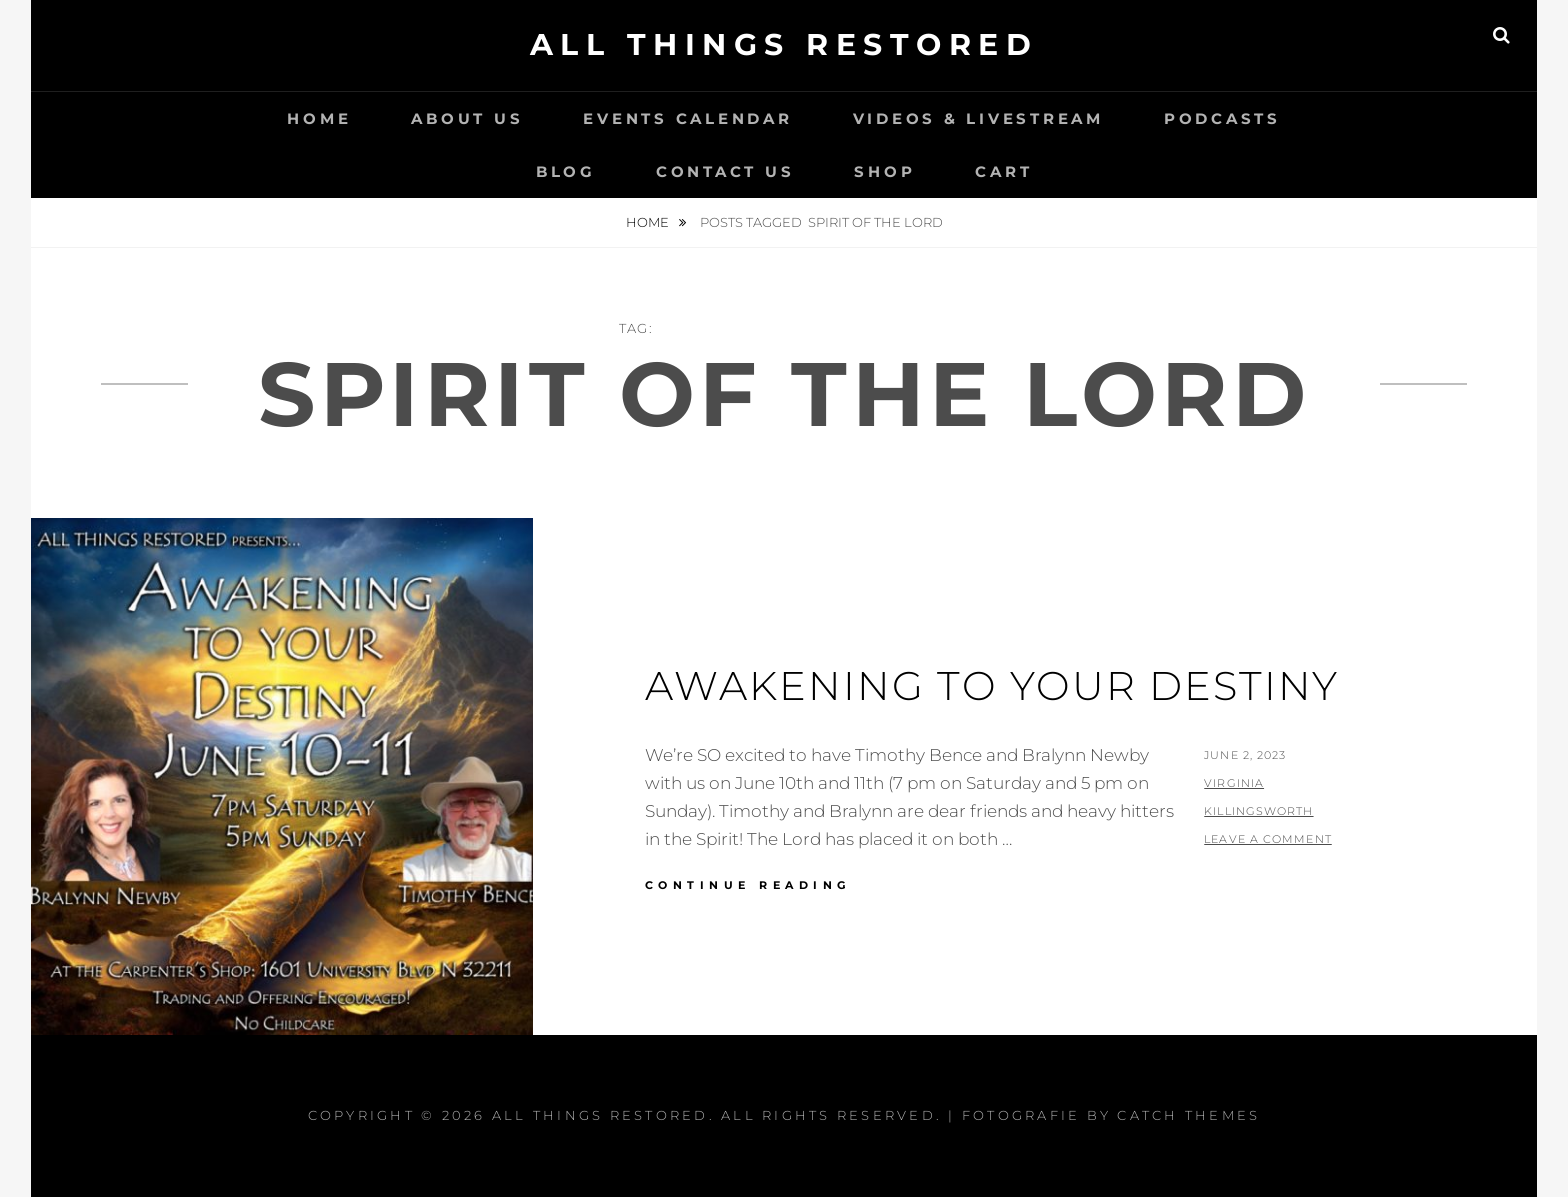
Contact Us (725, 171)
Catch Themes (1188, 1115)
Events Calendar (687, 118)
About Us (467, 118)
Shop (884, 171)
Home (319, 118)
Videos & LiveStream (978, 118)
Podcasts (1222, 118)
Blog (566, 171)
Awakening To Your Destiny (992, 685)
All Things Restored (784, 44)
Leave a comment (1268, 839)
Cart (1003, 171)
